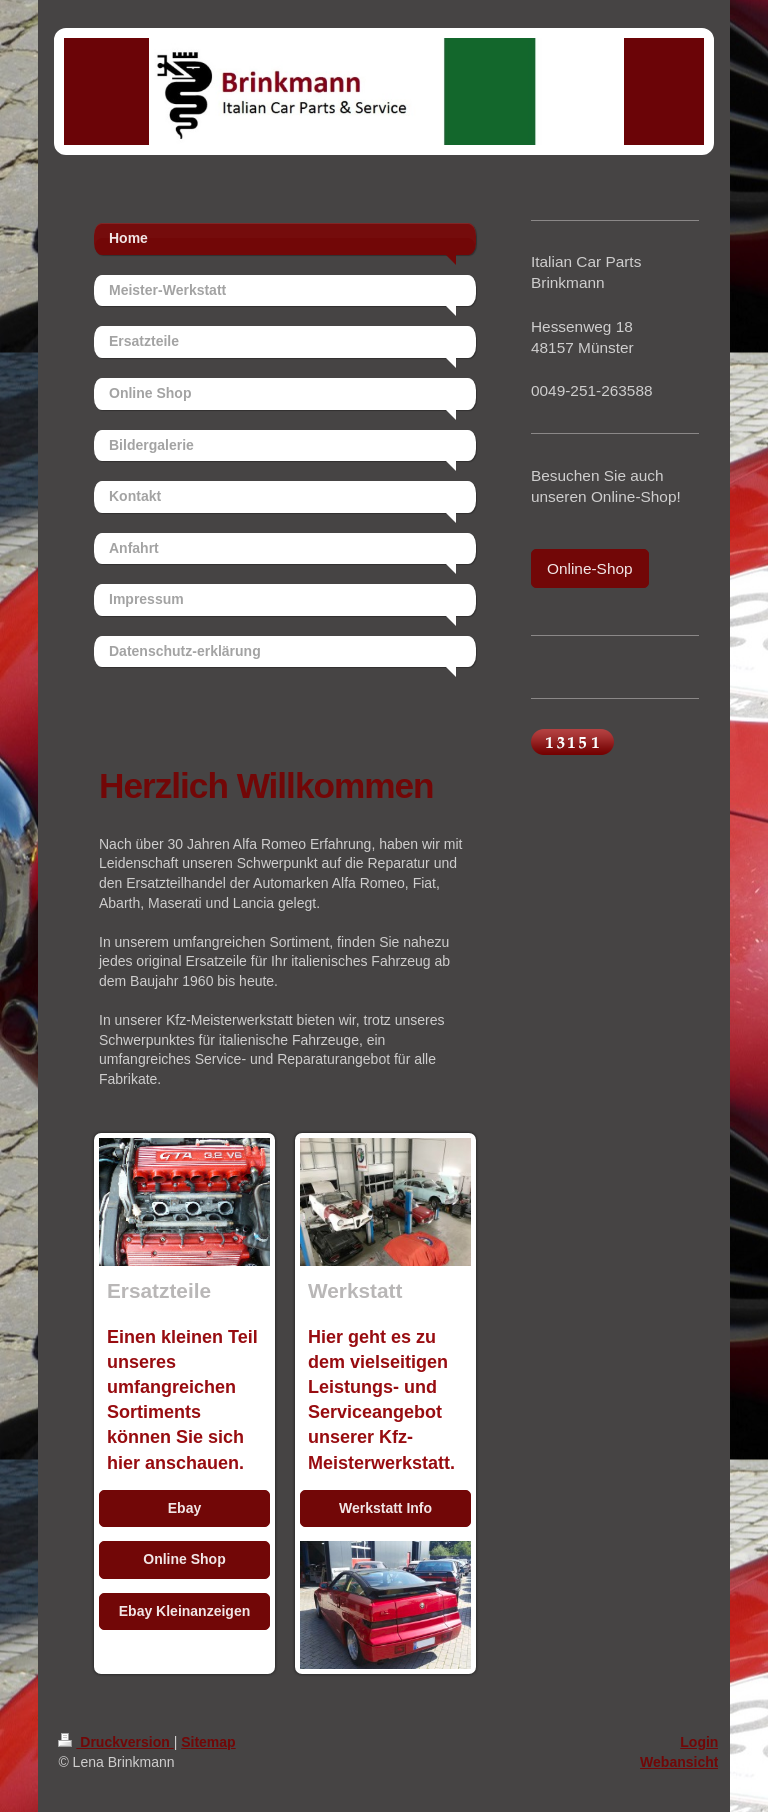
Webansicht (679, 1762)
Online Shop (184, 1559)
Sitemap (208, 1742)
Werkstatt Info (385, 1508)
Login (699, 1742)
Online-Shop (590, 568)
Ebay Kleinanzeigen (184, 1611)
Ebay (184, 1508)
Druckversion (115, 1742)
